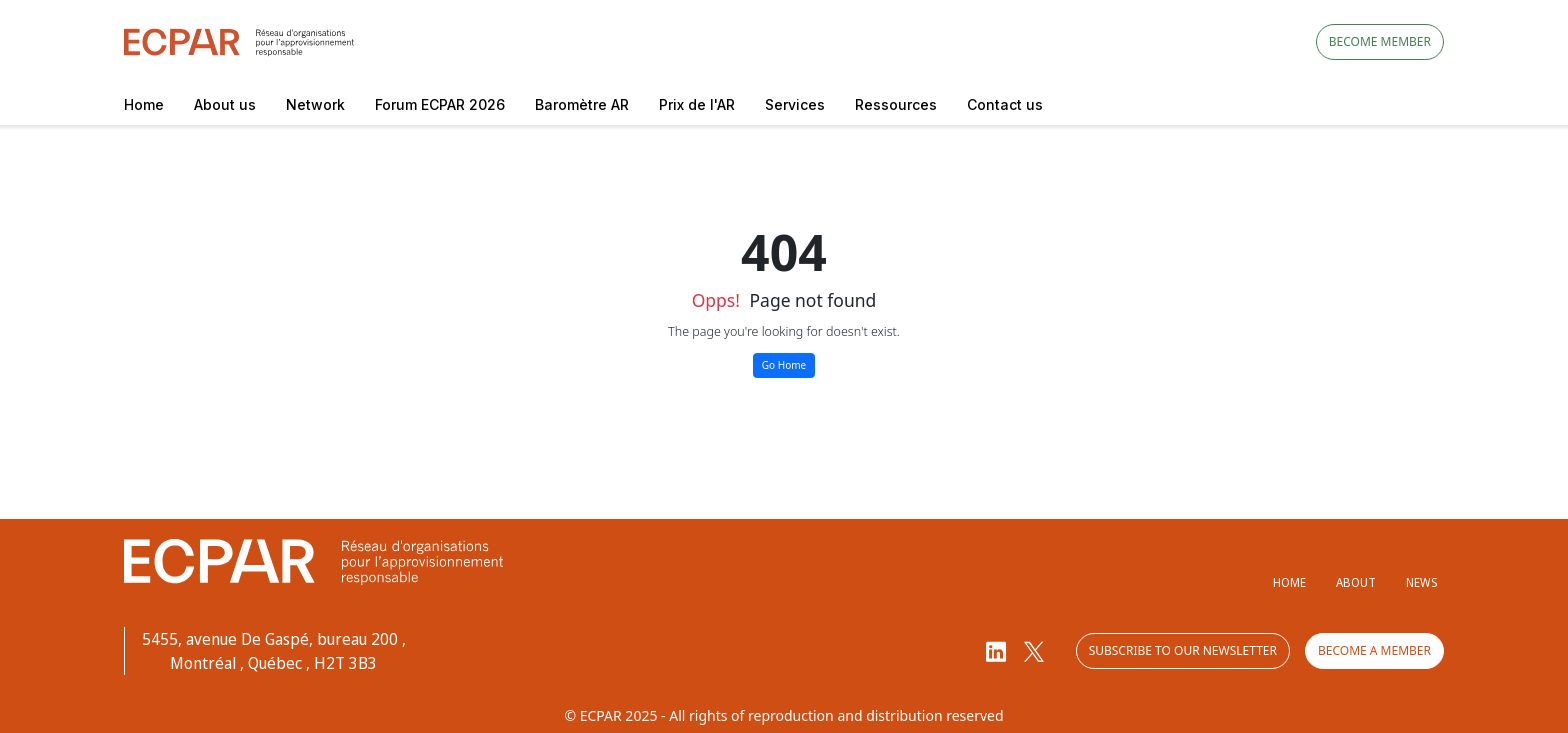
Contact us (1005, 104)
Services (795, 104)
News (1421, 582)
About (1356, 582)
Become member (1380, 41)
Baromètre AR (582, 104)
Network (315, 104)
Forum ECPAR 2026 (440, 104)
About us (225, 104)
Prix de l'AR (697, 104)
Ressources (896, 104)
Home (144, 104)
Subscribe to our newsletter (1183, 650)
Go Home (784, 365)
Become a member (1374, 650)
